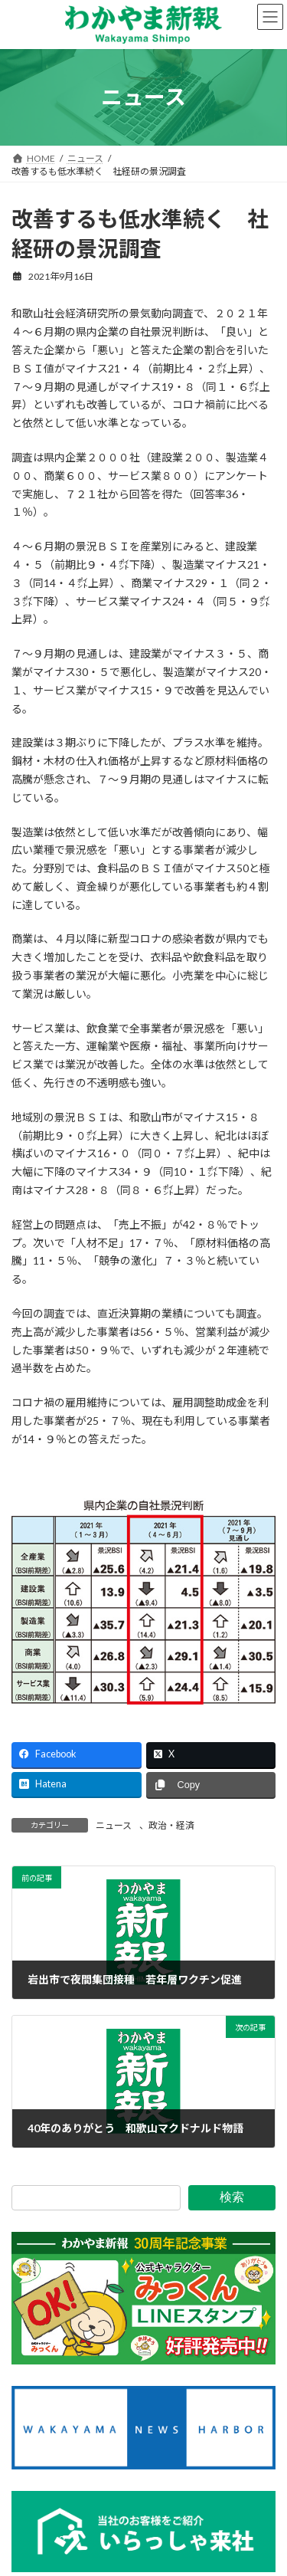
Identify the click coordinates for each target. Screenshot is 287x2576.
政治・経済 (171, 1825)
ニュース (114, 1825)
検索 (232, 2197)
